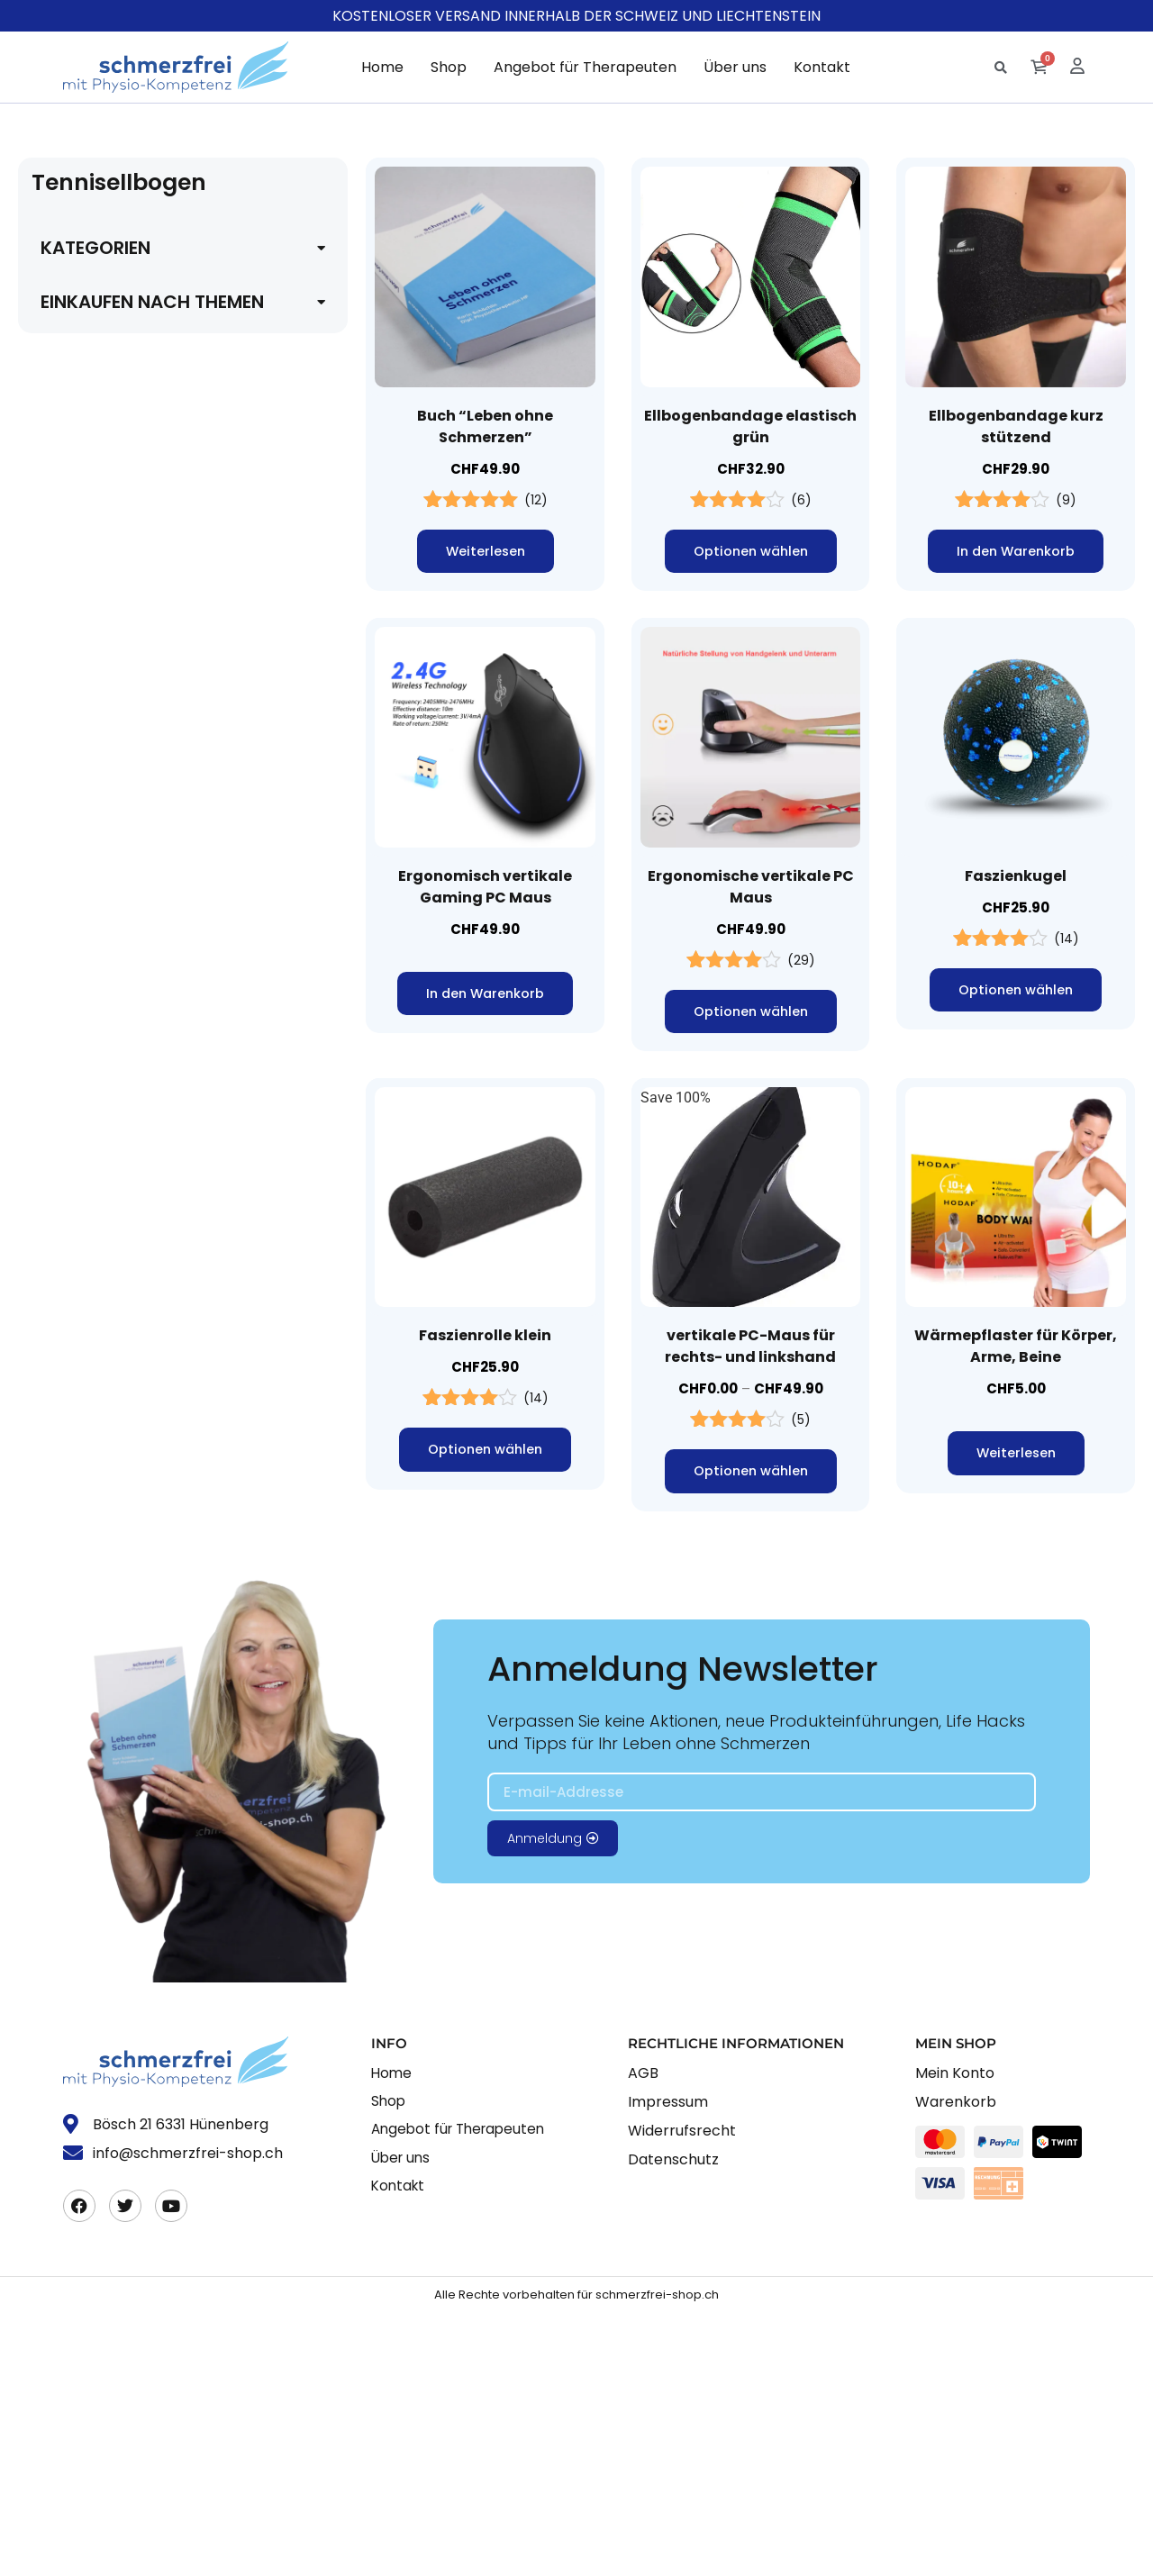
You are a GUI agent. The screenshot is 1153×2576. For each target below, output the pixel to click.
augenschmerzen (95, 1099)
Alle (53, 294)
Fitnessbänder (86, 1742)
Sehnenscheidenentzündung (131, 814)
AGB (643, 2336)
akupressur (76, 1068)
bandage (68, 1191)
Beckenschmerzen (98, 355)
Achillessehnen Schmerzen (126, 875)
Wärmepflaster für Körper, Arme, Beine (1015, 1350)
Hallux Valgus (85, 630)
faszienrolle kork (93, 1650)
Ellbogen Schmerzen (105, 1497)
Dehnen (65, 1374)
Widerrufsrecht (682, 2393)
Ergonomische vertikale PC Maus (751, 887)
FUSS (59, 477)
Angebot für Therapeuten (585, 67)
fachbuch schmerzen (107, 1558)
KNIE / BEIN (78, 845)
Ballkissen (73, 1160)
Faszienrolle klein (485, 1339)
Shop (449, 67)
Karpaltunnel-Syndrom (112, 784)
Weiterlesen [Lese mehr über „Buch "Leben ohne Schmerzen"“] (485, 551)
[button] (1000, 68)
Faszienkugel (1016, 876)
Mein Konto (954, 2336)
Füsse (59, 539)
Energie (64, 1528)
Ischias (63, 416)
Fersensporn (80, 508)
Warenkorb (955, 2364)
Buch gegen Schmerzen (115, 1283)
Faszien (65, 1589)
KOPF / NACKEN (93, 967)
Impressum (668, 2364)
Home (382, 67)
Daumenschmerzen (102, 692)
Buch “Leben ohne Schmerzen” (485, 426)
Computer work (89, 1313)
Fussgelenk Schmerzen (114, 569)
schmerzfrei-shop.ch (657, 2558)
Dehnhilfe (71, 1405)
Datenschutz (673, 2422)
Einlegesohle (81, 1436)
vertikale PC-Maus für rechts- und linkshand (750, 1350)
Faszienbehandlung (103, 1619)
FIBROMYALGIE (91, 447)
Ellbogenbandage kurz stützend (1016, 426)
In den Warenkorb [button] (1015, 551)
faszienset (73, 1711)
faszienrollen (82, 1681)
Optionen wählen (750, 551)
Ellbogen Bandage (98, 1466)
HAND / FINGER (91, 661)
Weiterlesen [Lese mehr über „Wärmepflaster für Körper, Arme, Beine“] (1016, 1457)
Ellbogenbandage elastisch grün (750, 426)
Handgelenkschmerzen (113, 753)
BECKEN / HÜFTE (96, 324)
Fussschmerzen (91, 600)
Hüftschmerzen (89, 386)
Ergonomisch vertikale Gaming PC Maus (485, 887)
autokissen (75, 1129)
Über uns (735, 67)
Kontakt (822, 67)
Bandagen (73, 1221)
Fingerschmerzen (95, 722)
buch (56, 1252)
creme (60, 1344)
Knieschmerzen (89, 906)
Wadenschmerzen (97, 937)
